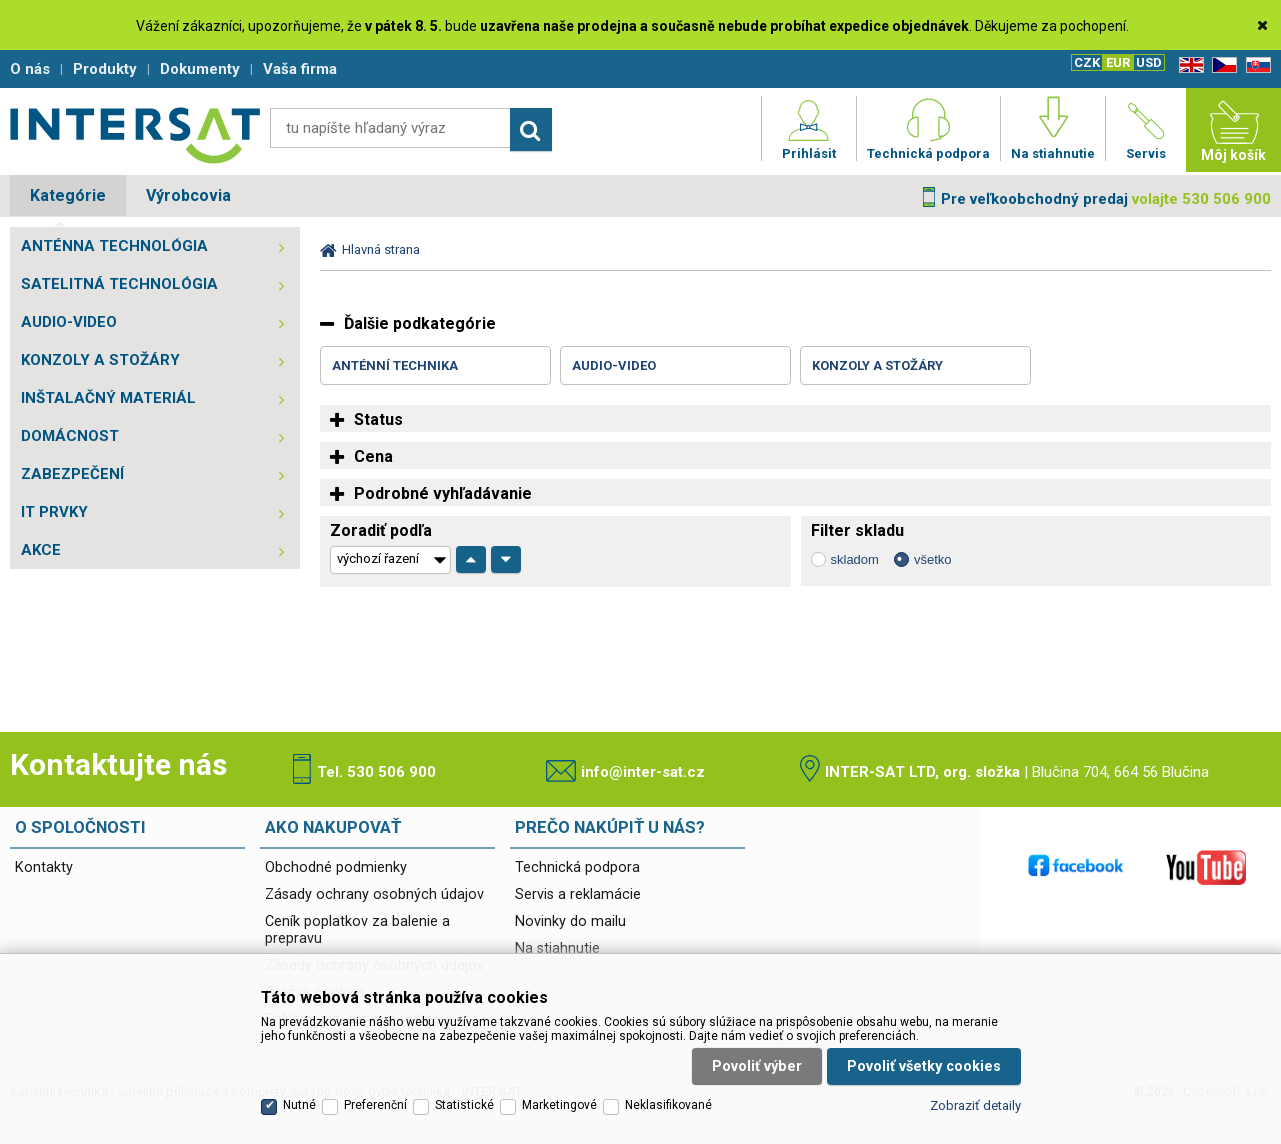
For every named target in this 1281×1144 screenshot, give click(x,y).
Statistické (464, 1105)
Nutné (299, 1105)
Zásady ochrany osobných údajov (374, 894)
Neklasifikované (668, 1105)
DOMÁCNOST (70, 436)
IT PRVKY (54, 512)
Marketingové (559, 1105)
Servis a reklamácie (578, 894)
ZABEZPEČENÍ (72, 474)
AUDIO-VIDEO (69, 322)
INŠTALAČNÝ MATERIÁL (108, 398)
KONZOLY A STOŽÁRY (100, 360)
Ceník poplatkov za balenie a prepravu (357, 930)
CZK (1087, 62)
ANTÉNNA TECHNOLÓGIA (114, 246)
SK (1255, 65)
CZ (1221, 65)
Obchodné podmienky (336, 867)
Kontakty (44, 867)
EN (1188, 65)
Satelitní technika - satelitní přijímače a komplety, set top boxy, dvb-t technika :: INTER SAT (135, 135)
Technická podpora (577, 867)
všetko (933, 559)
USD (1149, 62)
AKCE (41, 550)
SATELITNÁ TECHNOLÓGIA (119, 284)
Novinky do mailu (570, 921)
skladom (855, 559)
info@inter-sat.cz (643, 772)
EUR (1118, 62)
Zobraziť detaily (975, 1105)
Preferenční (375, 1105)
